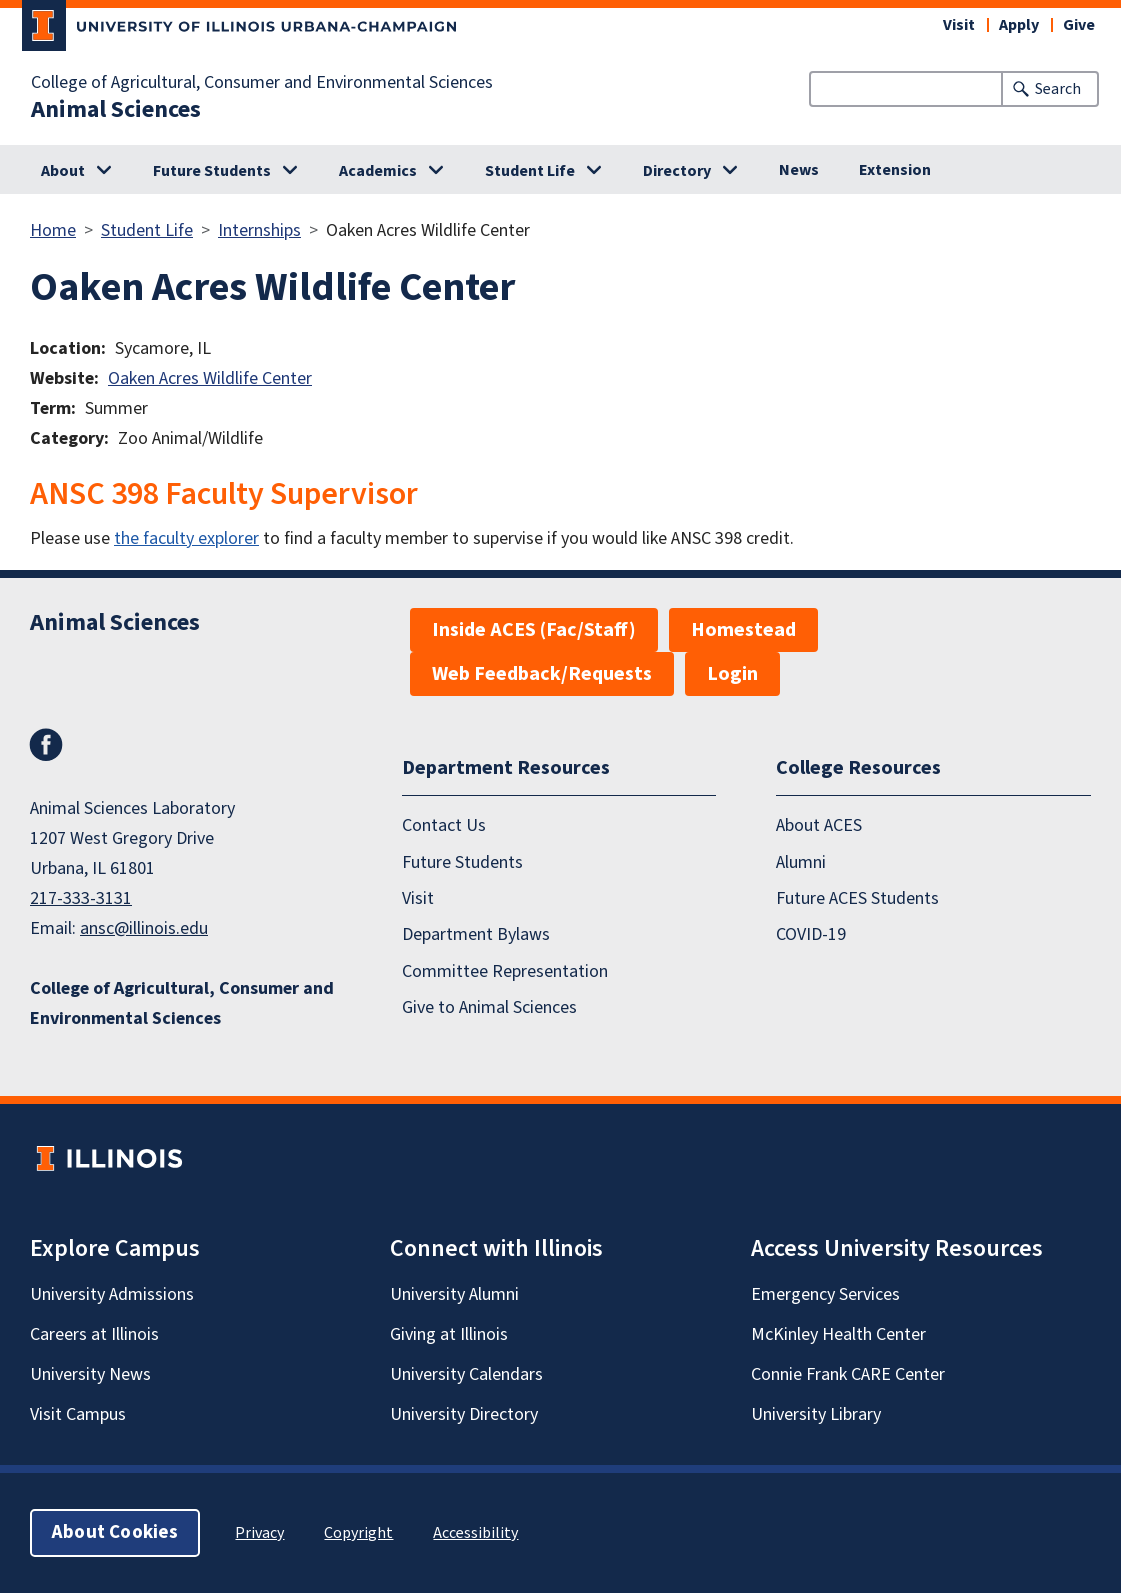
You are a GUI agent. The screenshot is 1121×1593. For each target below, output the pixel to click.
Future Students (212, 171)
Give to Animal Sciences (489, 1007)
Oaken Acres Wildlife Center (210, 378)
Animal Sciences (116, 110)
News (799, 170)
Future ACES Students (857, 898)
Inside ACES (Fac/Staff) (534, 630)
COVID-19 (811, 934)
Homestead (743, 630)
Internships (259, 230)
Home (53, 230)
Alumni (801, 862)
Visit (959, 25)
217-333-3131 (81, 898)
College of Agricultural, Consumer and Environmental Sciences (262, 83)
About (63, 171)
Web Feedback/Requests (542, 674)
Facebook (46, 745)
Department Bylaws (476, 934)
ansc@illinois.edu (144, 928)
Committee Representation (505, 971)
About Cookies (115, 1532)
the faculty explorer (186, 538)
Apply (1019, 25)
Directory (677, 171)
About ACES (819, 825)
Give (1079, 25)
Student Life (530, 171)
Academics (378, 171)
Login (732, 674)
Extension (895, 170)
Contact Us (444, 825)
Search (1058, 89)
